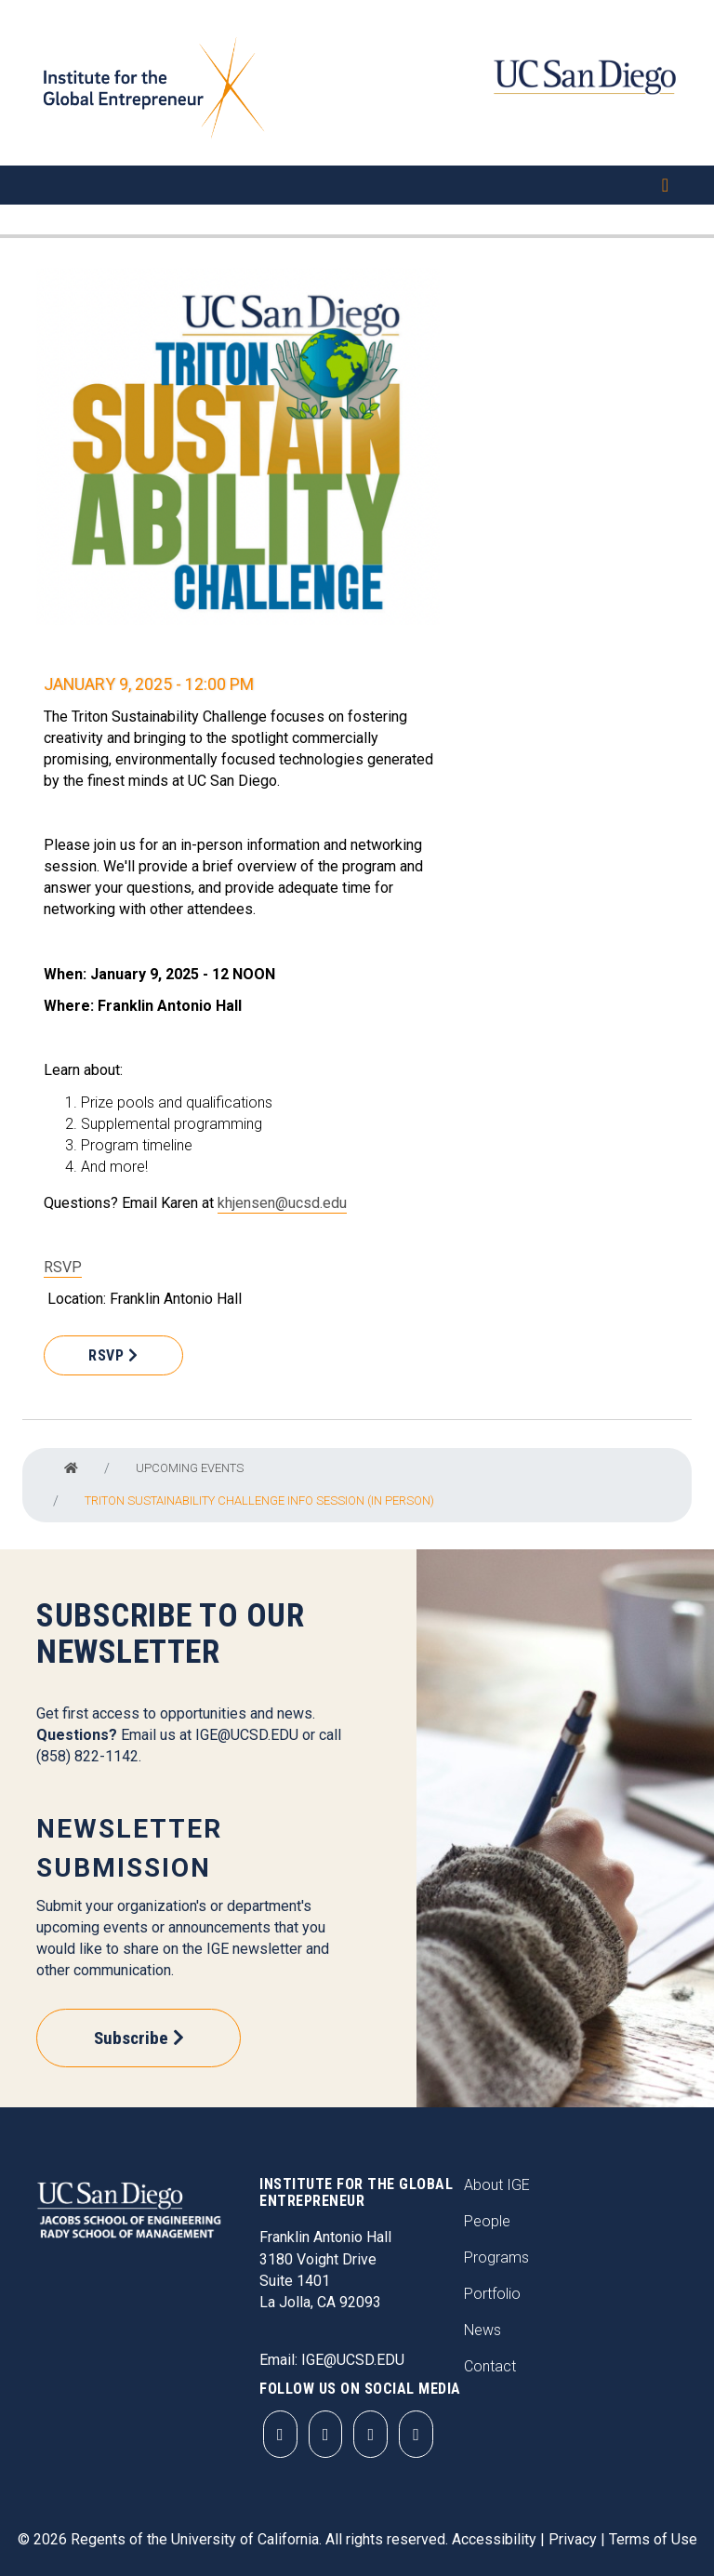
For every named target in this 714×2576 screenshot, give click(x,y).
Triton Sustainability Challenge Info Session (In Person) (259, 1500)
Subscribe (131, 2038)
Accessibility (494, 2539)
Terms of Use (653, 2539)
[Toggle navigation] (357, 185)
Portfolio (492, 2294)
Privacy (573, 2539)
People (487, 2221)
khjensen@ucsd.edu (282, 1203)
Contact (490, 2366)
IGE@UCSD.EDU (246, 1735)
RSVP (63, 1267)
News (482, 2330)
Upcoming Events (190, 1468)
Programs (496, 2257)
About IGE (497, 2185)
